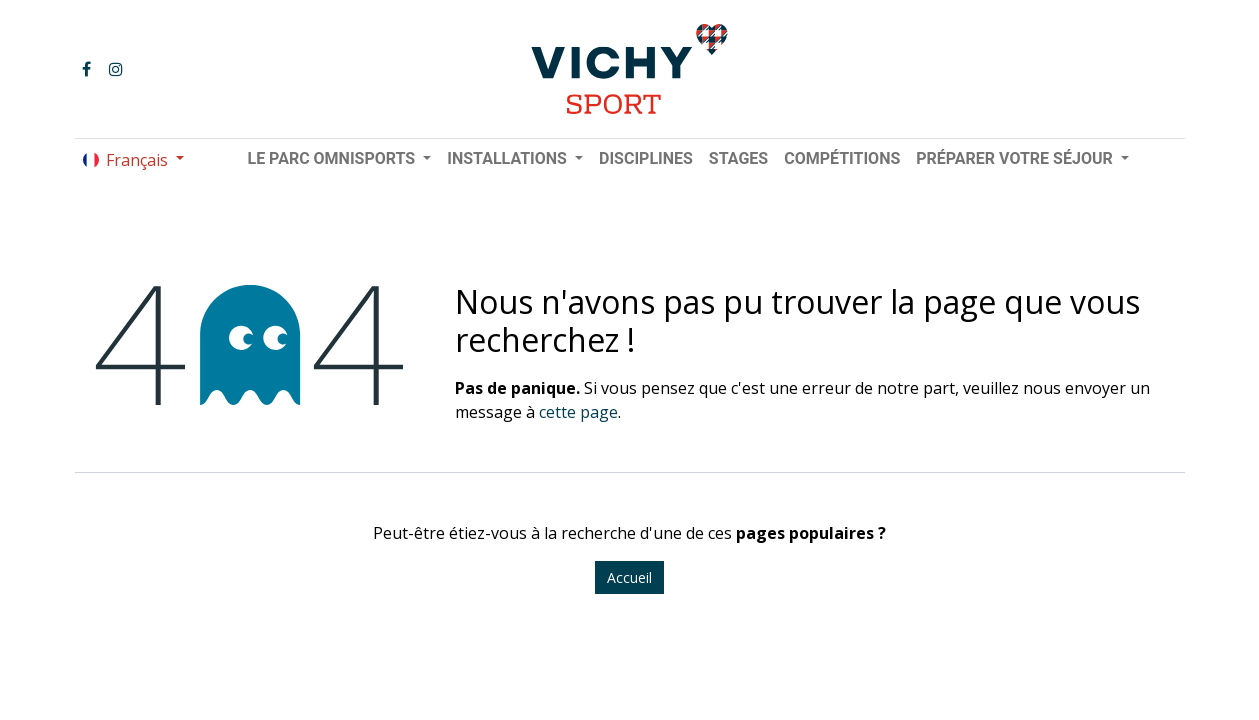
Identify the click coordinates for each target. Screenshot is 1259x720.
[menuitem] (646, 159)
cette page (578, 412)
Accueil (629, 577)
